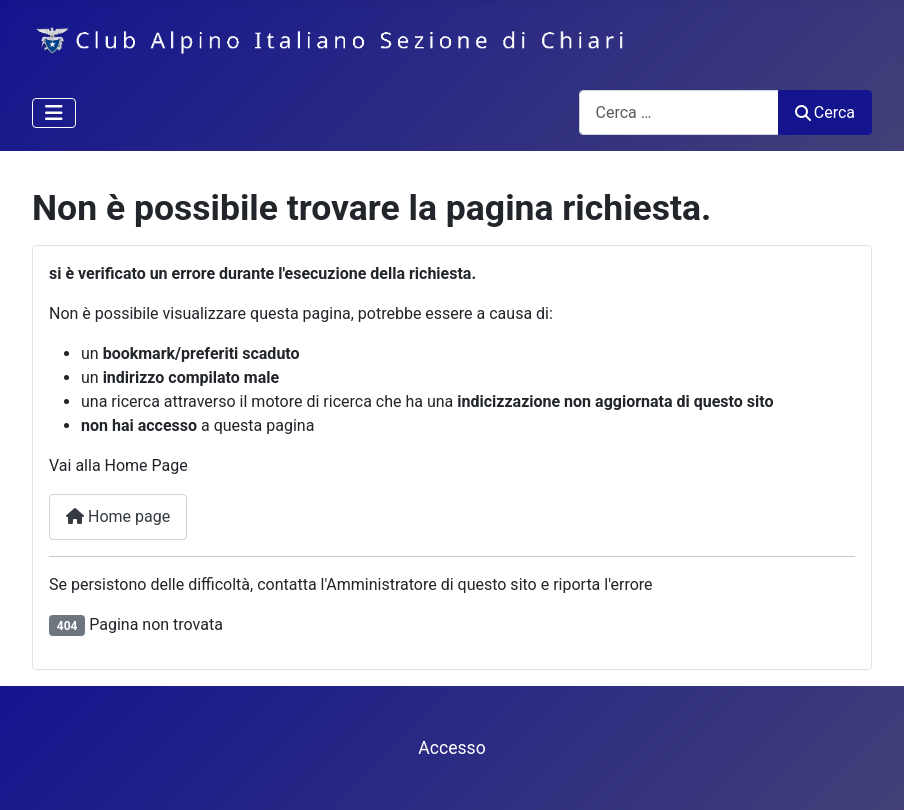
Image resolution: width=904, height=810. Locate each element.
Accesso (451, 748)
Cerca (825, 112)
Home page (118, 516)
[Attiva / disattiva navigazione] (54, 113)
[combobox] (679, 112)
